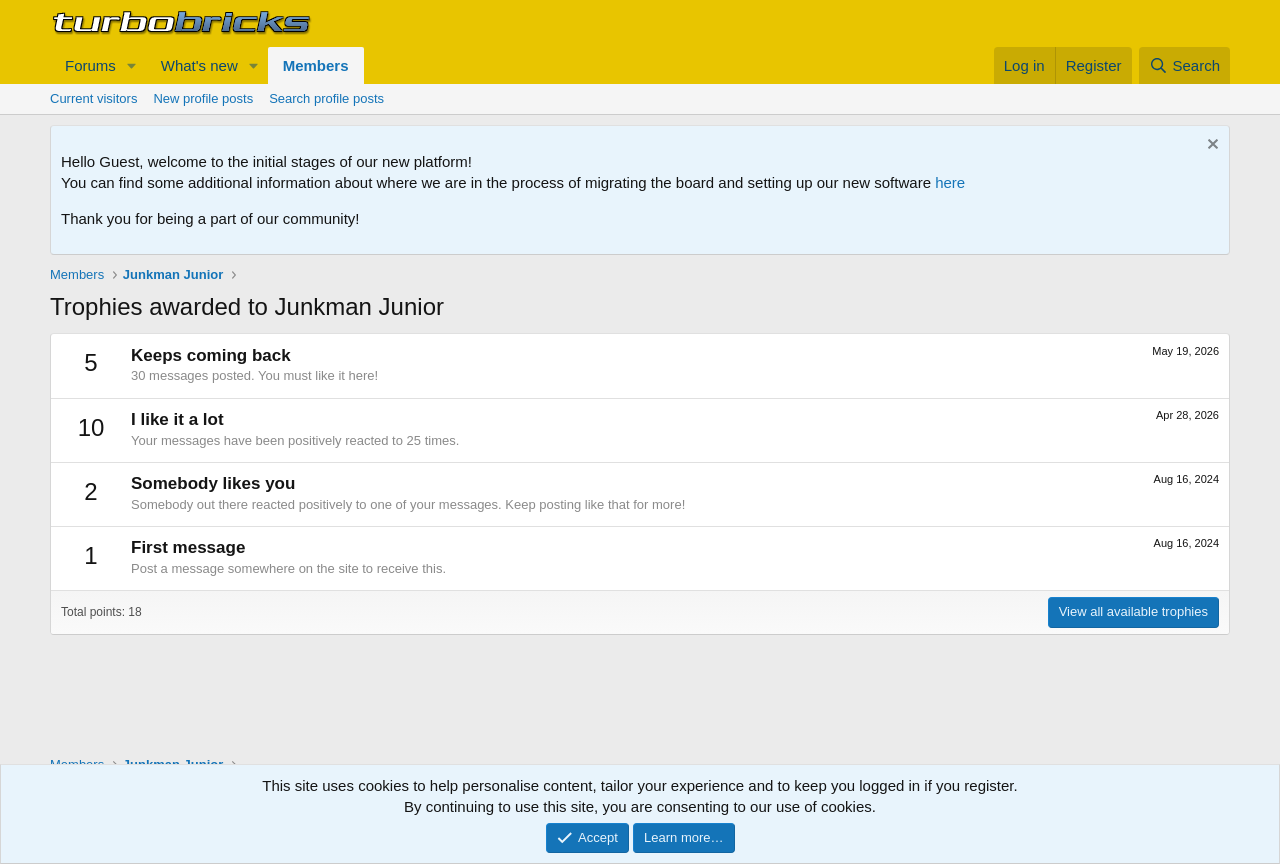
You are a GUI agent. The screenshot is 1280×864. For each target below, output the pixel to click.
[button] (132, 65)
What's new (199, 65)
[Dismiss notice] (1210, 146)
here (950, 182)
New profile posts (203, 98)
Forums (90, 65)
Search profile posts (326, 98)
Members (316, 65)
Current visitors (93, 98)
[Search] (1184, 65)
